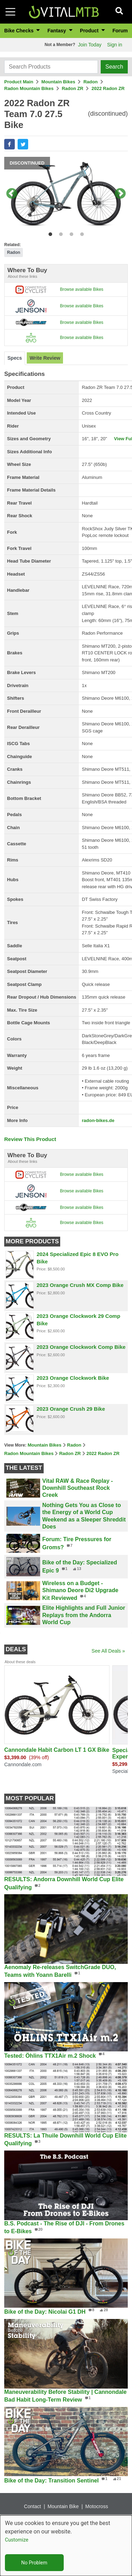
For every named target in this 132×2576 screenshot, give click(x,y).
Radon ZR (72, 88)
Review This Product (30, 1139)
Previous (11, 194)
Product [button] (90, 30)
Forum (120, 30)
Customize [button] (16, 2540)
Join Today (90, 44)
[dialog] (66, 2545)
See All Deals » (108, 1651)
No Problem (34, 2562)
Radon (90, 81)
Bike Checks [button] (19, 30)
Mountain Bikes (58, 81)
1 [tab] (49, 233)
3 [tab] (70, 233)
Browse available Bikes (81, 289)
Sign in (114, 44)
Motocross (96, 2511)
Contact (32, 2511)
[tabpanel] (66, 194)
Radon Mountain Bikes (29, 88)
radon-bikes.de (98, 1120)
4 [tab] (80, 233)
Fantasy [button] (58, 30)
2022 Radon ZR (108, 88)
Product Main (18, 81)
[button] (9, 144)
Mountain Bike (63, 2511)
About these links (22, 276)
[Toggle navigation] (10, 12)
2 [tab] (59, 233)
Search (114, 67)
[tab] (14, 358)
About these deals (20, 1662)
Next (120, 194)
